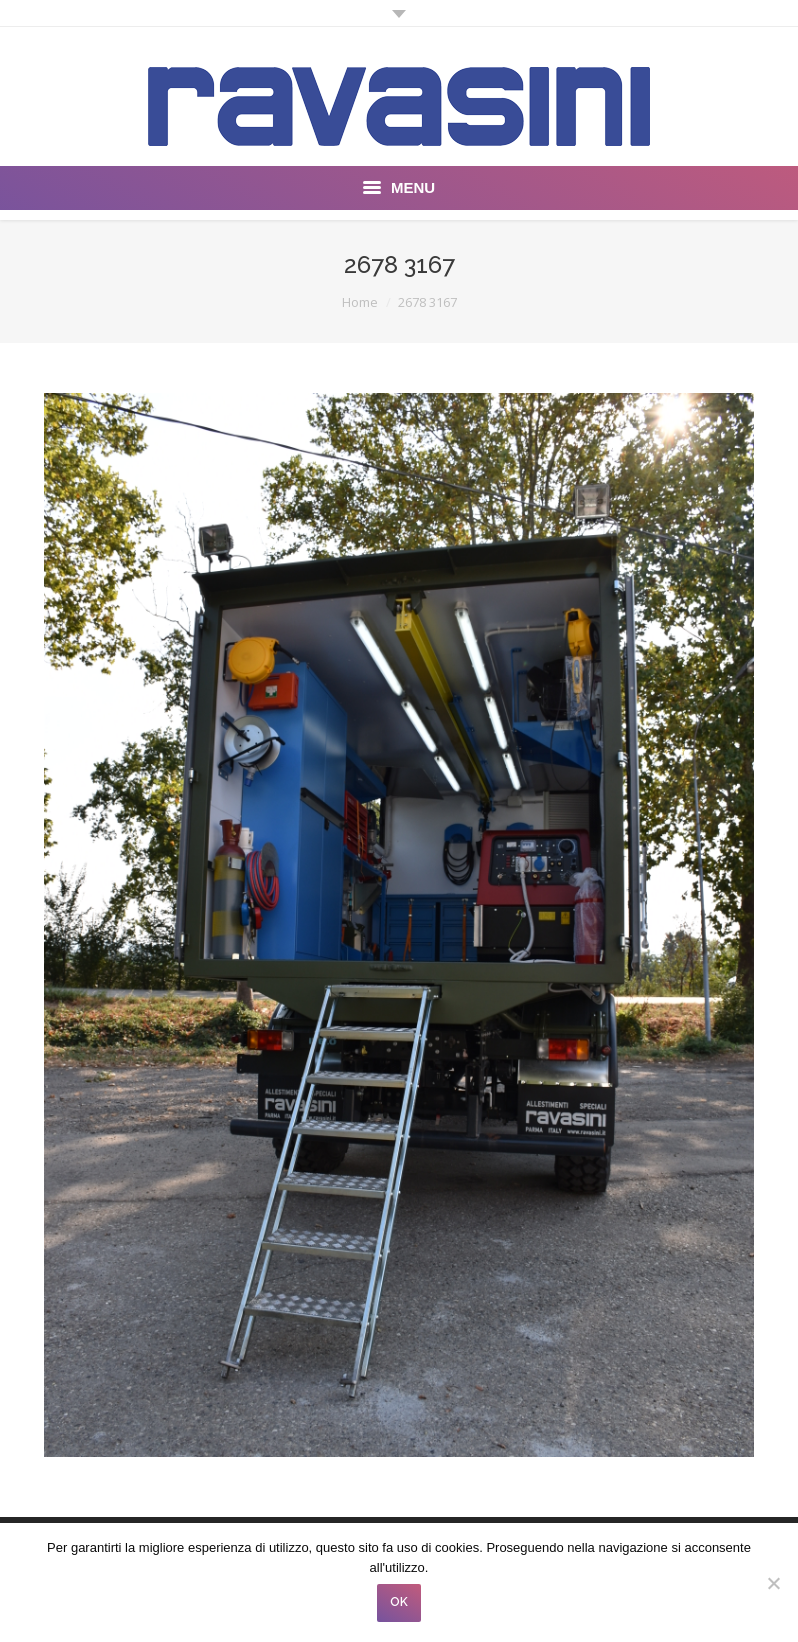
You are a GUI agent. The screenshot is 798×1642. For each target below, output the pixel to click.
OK (399, 1602)
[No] (773, 1583)
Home (360, 302)
